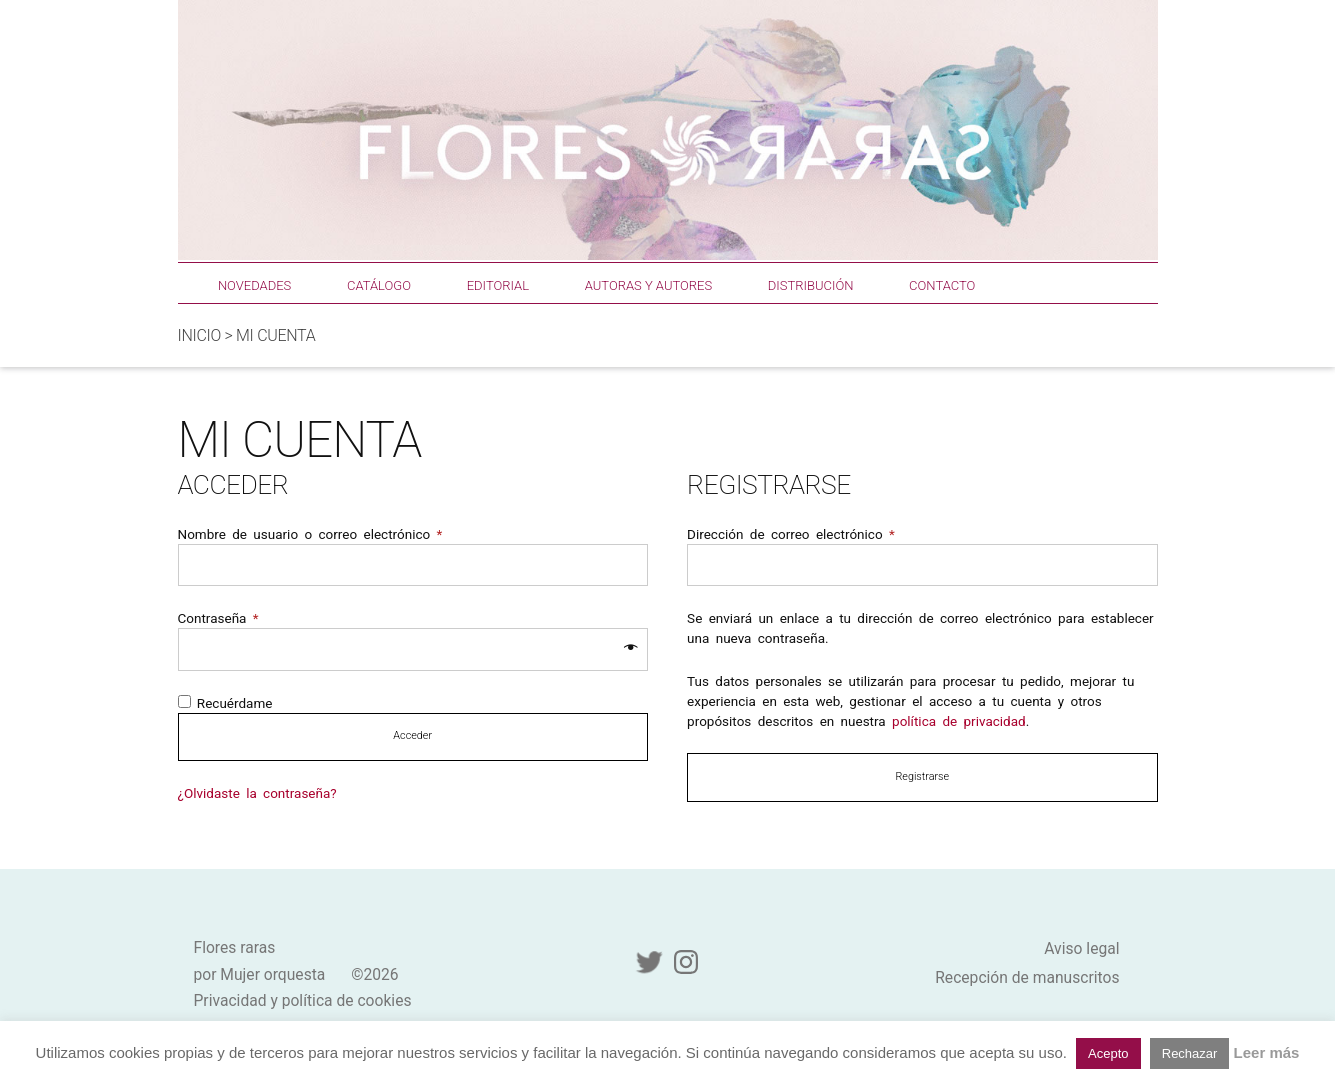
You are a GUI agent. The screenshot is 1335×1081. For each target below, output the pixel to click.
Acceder (412, 735)
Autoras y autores (648, 285)
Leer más (1267, 1052)
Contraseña (218, 618)
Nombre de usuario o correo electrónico (310, 534)
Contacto (942, 285)
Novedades (254, 285)
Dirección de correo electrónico (791, 534)
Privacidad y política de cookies (303, 1000)
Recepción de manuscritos (1027, 977)
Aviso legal (1081, 948)
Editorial (498, 285)
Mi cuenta (275, 335)
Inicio (199, 335)
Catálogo (379, 285)
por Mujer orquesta (260, 974)
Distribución (811, 285)
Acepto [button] (1108, 1053)
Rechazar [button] (1190, 1053)
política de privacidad (959, 721)
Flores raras (235, 947)
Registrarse (922, 776)
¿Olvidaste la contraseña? (257, 793)
